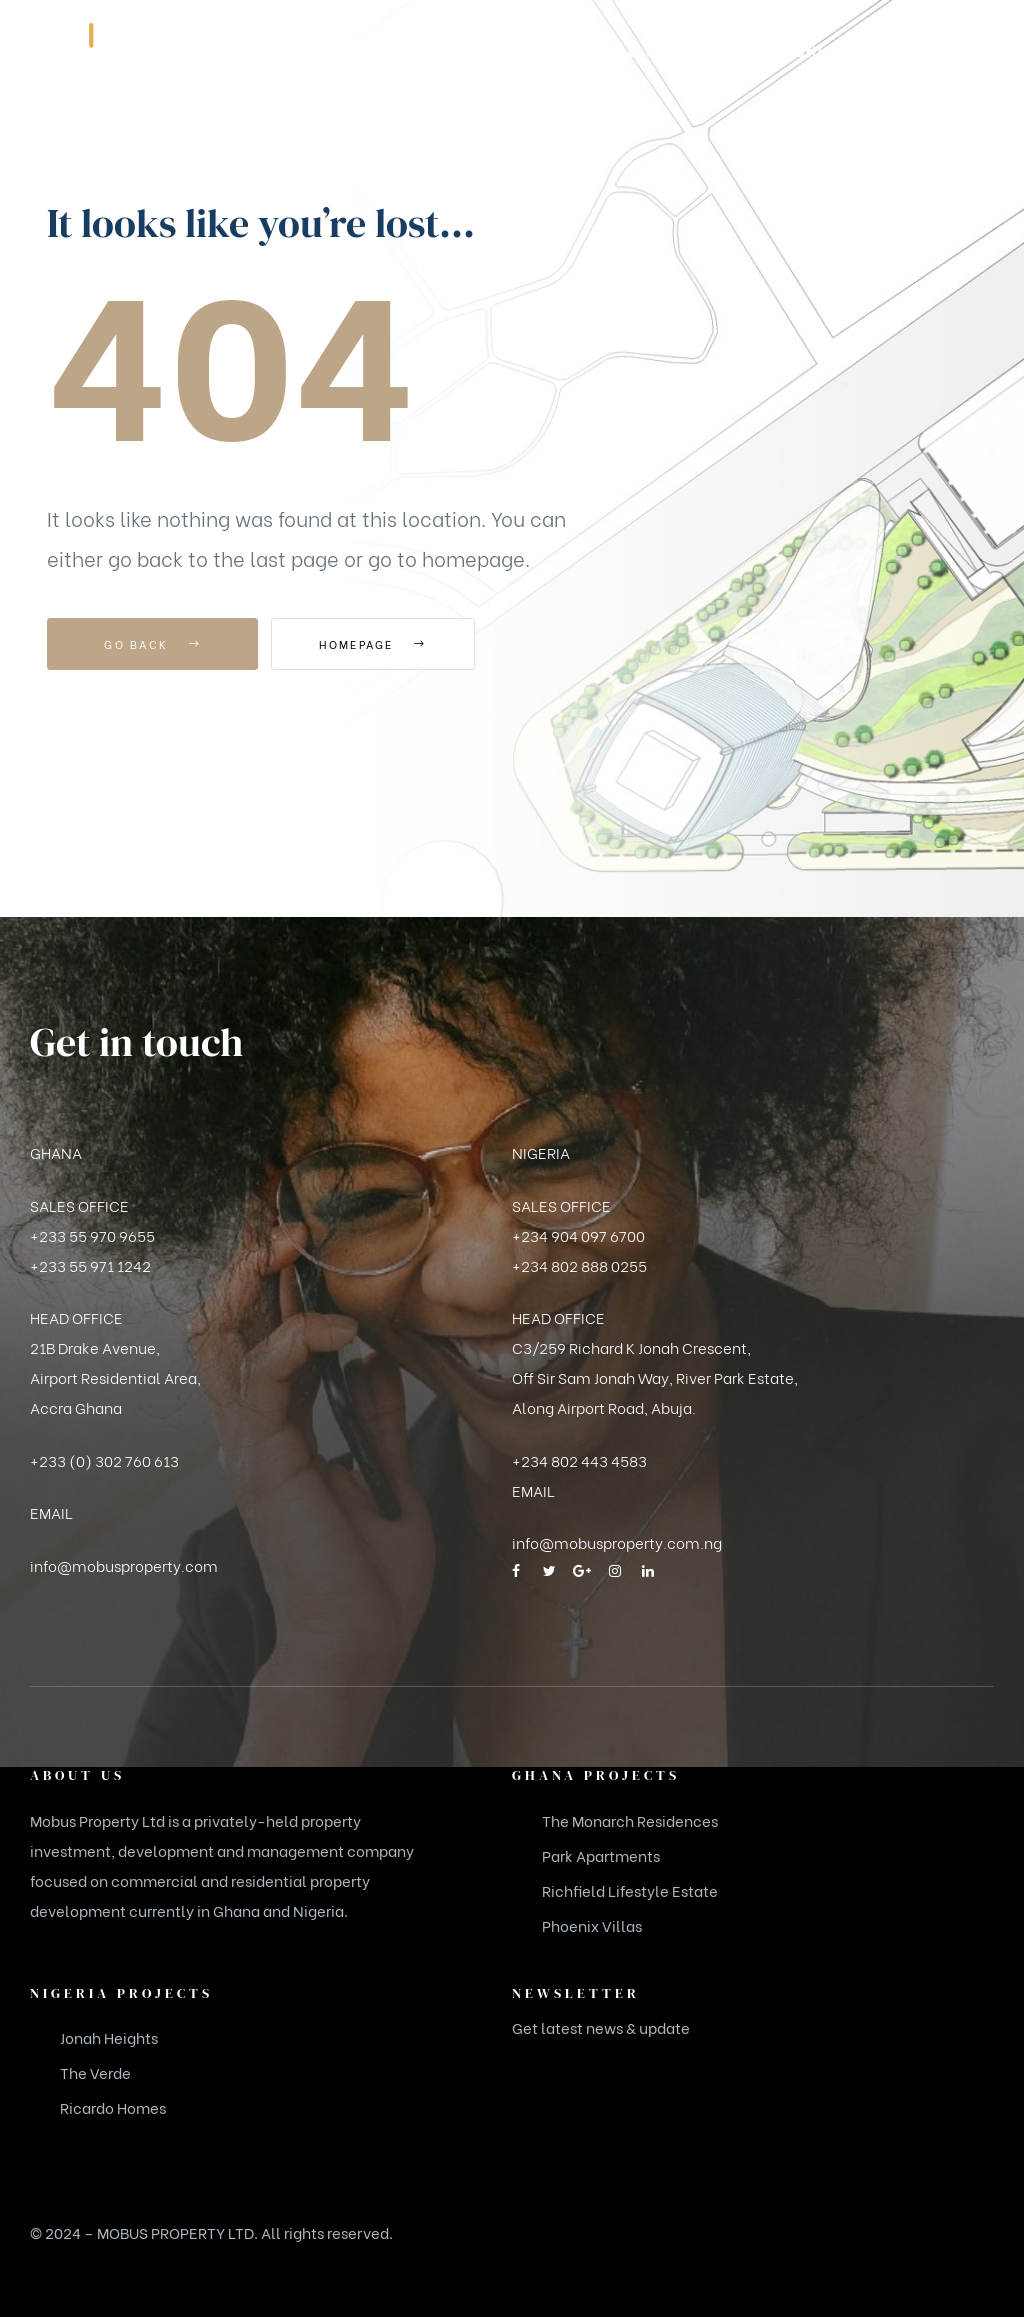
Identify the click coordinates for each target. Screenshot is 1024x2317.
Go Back (152, 644)
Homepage (381, 644)
